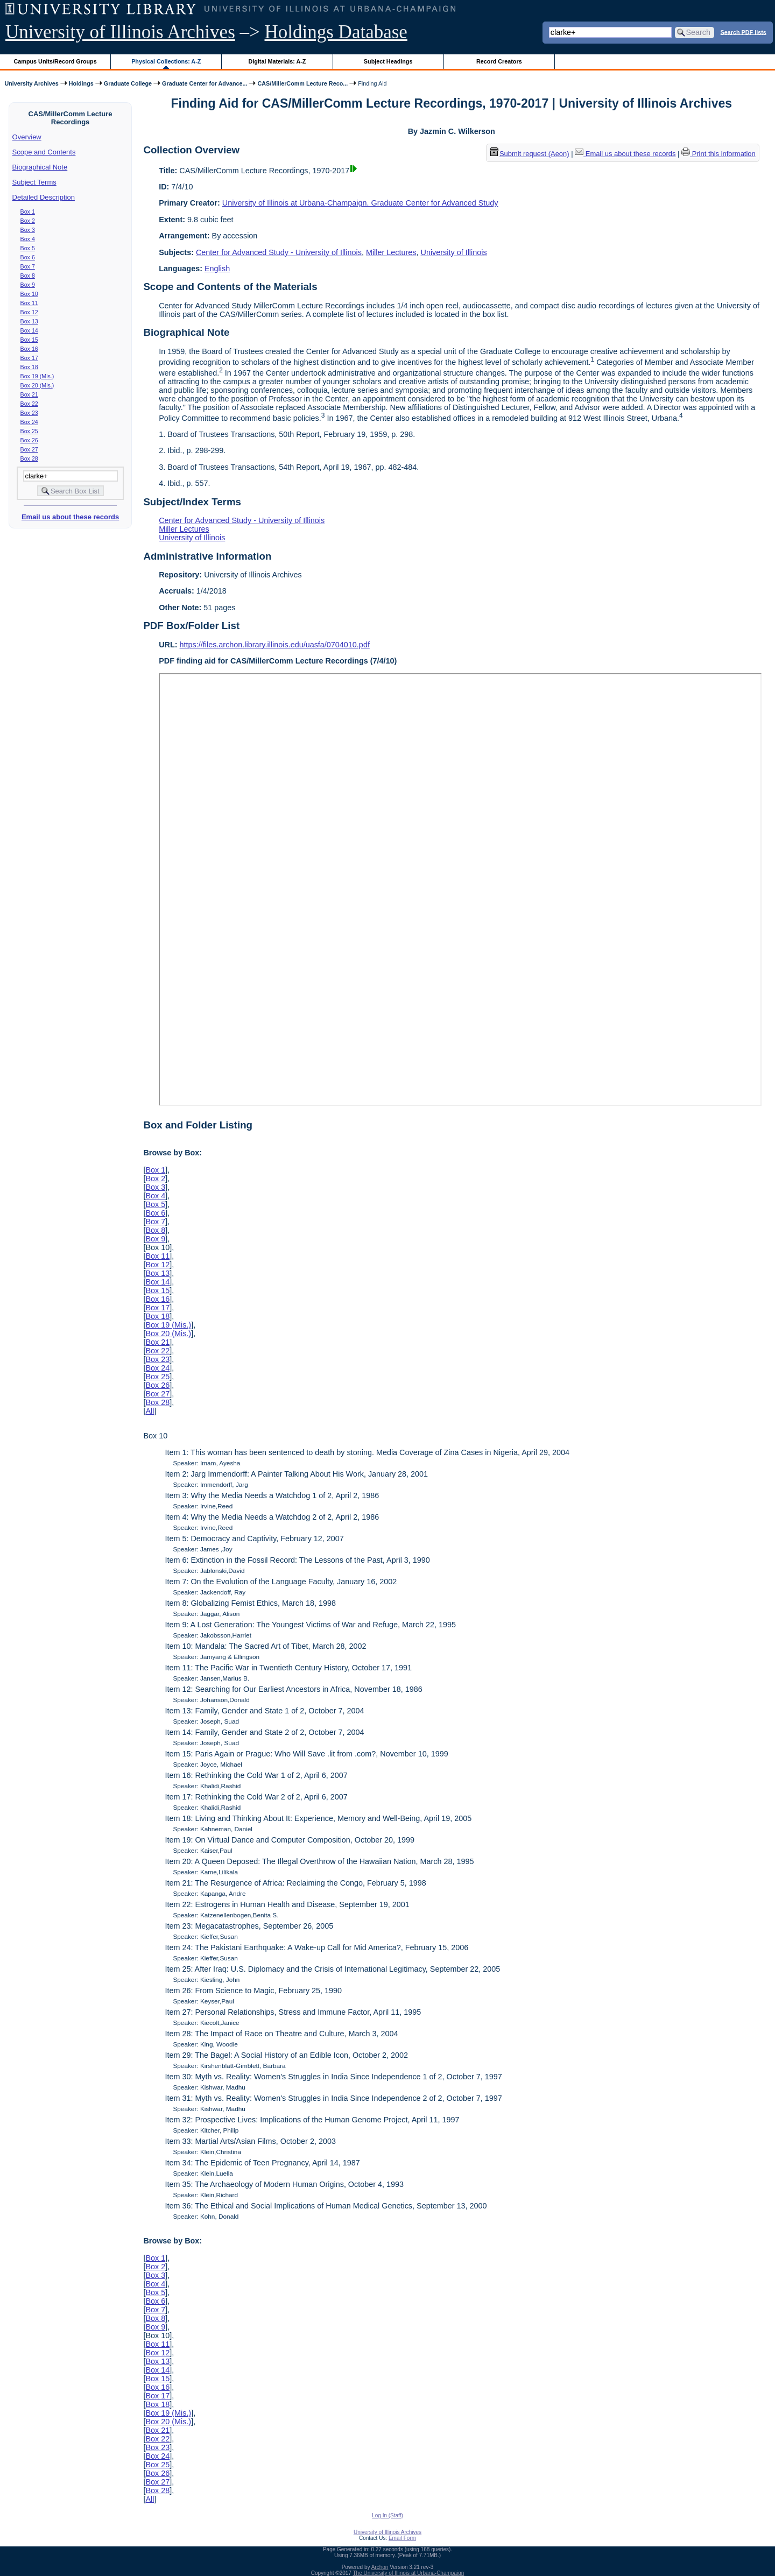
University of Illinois (453, 252)
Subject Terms (34, 182)
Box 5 (27, 248)
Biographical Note (40, 167)
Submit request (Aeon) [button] (529, 154)
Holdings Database (336, 32)
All (149, 1411)
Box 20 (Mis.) (37, 385)
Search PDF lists (743, 32)
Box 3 (27, 230)
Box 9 (27, 284)
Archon (380, 2567)
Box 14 (29, 330)
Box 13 (29, 321)
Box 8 (27, 275)
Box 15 (29, 339)
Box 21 (29, 394)
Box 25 (29, 431)
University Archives (31, 83)
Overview (26, 137)
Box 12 (29, 312)
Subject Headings (388, 61)
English (217, 268)
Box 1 (27, 211)
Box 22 (29, 403)
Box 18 (29, 367)
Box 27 (29, 449)
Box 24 (29, 422)
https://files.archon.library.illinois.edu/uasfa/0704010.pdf (275, 644)
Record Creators (499, 61)
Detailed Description (43, 197)
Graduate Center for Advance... (204, 83)
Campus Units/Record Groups (55, 61)
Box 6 (27, 257)
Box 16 (29, 348)
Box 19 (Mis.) (37, 376)
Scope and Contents (44, 152)
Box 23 (29, 413)
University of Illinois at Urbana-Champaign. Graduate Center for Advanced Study (360, 203)
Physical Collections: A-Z (166, 61)
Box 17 (29, 358)
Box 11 (29, 303)
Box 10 (29, 294)
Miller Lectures (391, 252)
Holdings (81, 83)
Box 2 (27, 220)
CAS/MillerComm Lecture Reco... (302, 83)
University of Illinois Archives (120, 32)
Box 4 (27, 239)
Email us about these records (70, 517)
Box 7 (27, 266)
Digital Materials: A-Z (277, 61)
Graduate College (128, 83)
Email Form (402, 2538)
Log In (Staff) (387, 2515)
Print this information (718, 154)
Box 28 (29, 458)
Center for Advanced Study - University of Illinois (279, 252)
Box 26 (29, 440)
